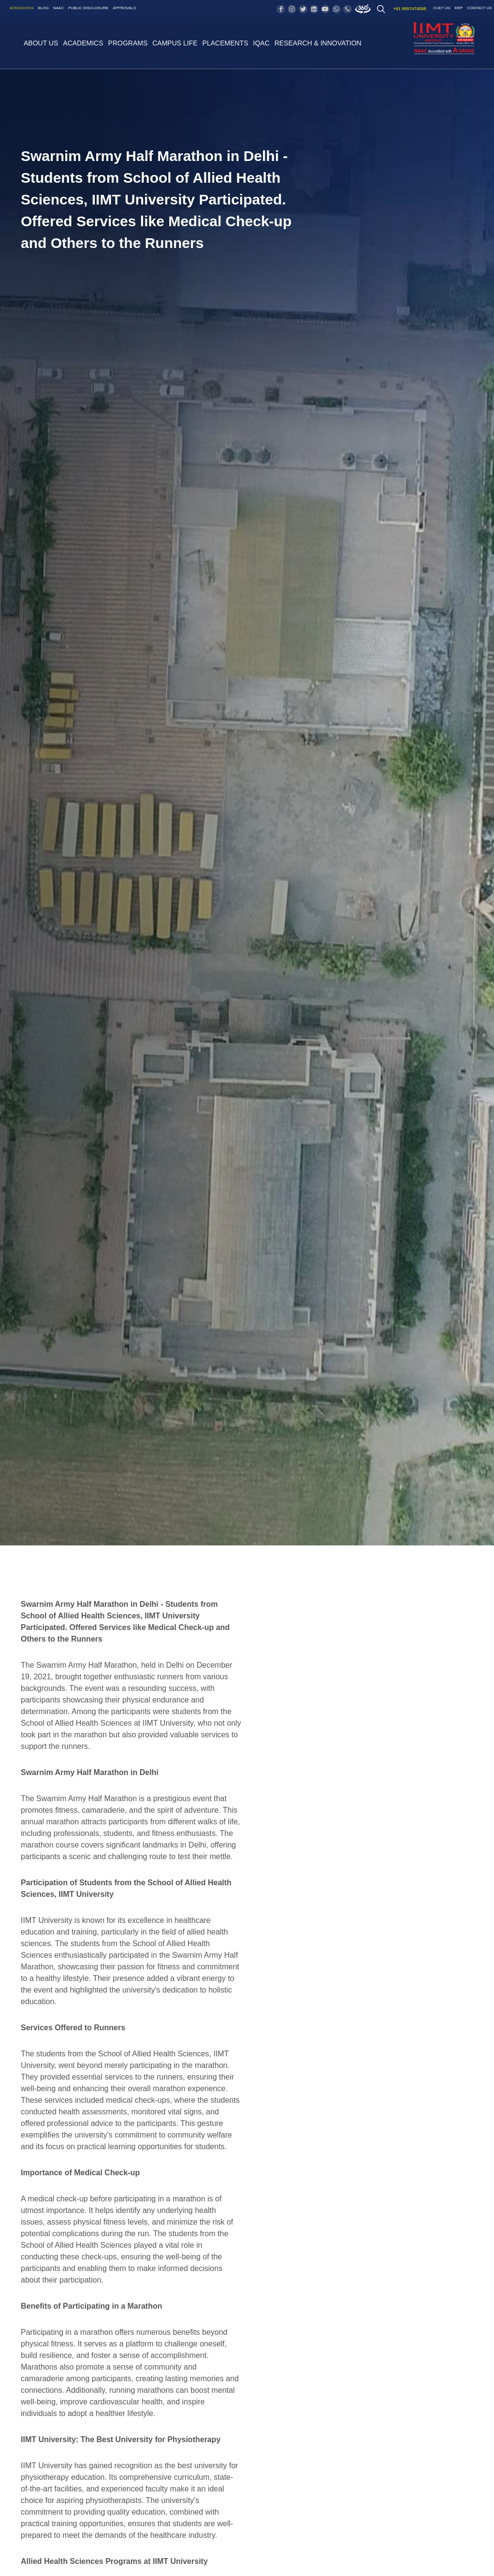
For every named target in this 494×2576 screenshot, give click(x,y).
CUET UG (441, 8)
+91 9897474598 (409, 8)
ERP (459, 8)
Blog (43, 8)
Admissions (22, 8)
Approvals (124, 8)
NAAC (58, 8)
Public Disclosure (88, 8)
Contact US (479, 8)
